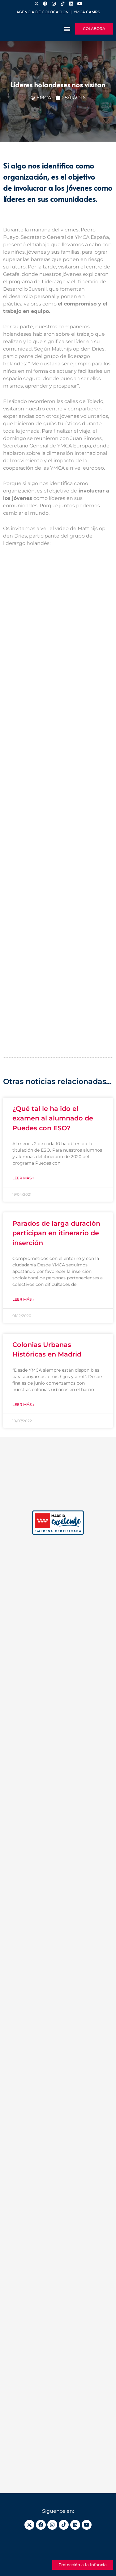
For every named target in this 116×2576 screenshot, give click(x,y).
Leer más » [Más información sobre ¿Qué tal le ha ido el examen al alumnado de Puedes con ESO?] (23, 1178)
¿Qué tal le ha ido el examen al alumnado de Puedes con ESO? (52, 1118)
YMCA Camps (87, 12)
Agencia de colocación (42, 12)
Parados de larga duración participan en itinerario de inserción (56, 1233)
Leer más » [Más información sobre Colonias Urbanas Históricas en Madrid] (23, 1404)
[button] (67, 29)
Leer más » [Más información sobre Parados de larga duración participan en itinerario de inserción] (23, 1299)
